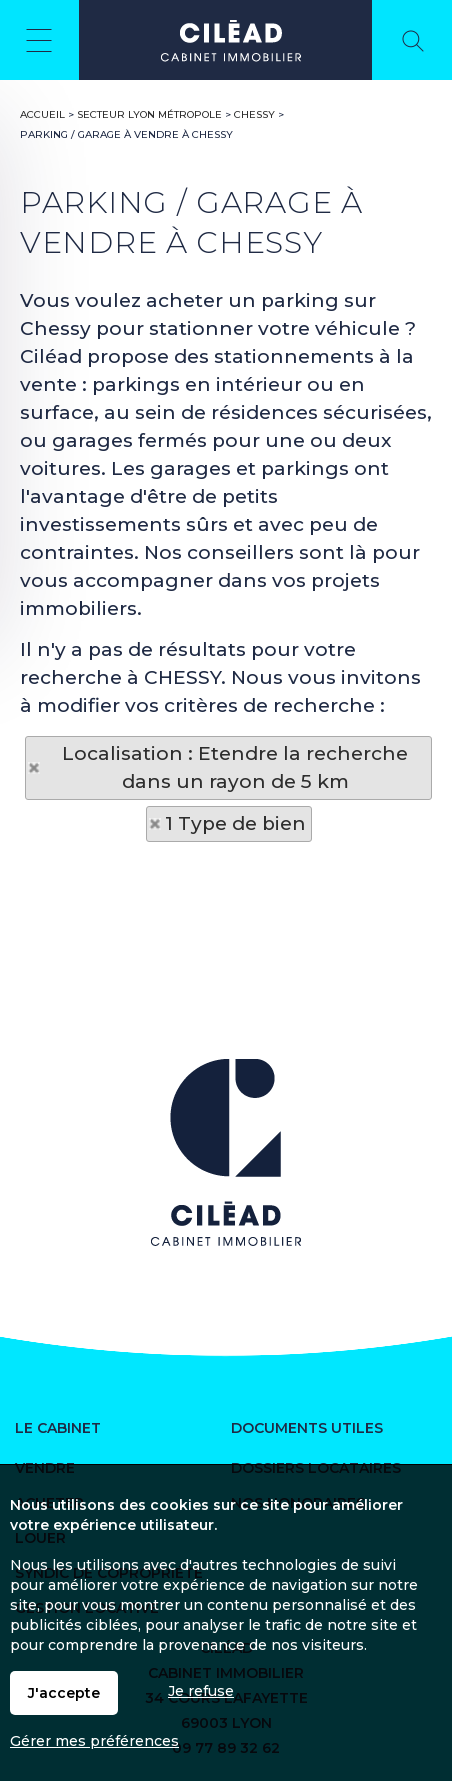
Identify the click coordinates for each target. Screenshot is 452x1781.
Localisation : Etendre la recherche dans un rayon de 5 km (235, 767)
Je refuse (201, 1691)
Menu (39, 40)
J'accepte (64, 1693)
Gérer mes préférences (94, 1741)
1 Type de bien (235, 823)
